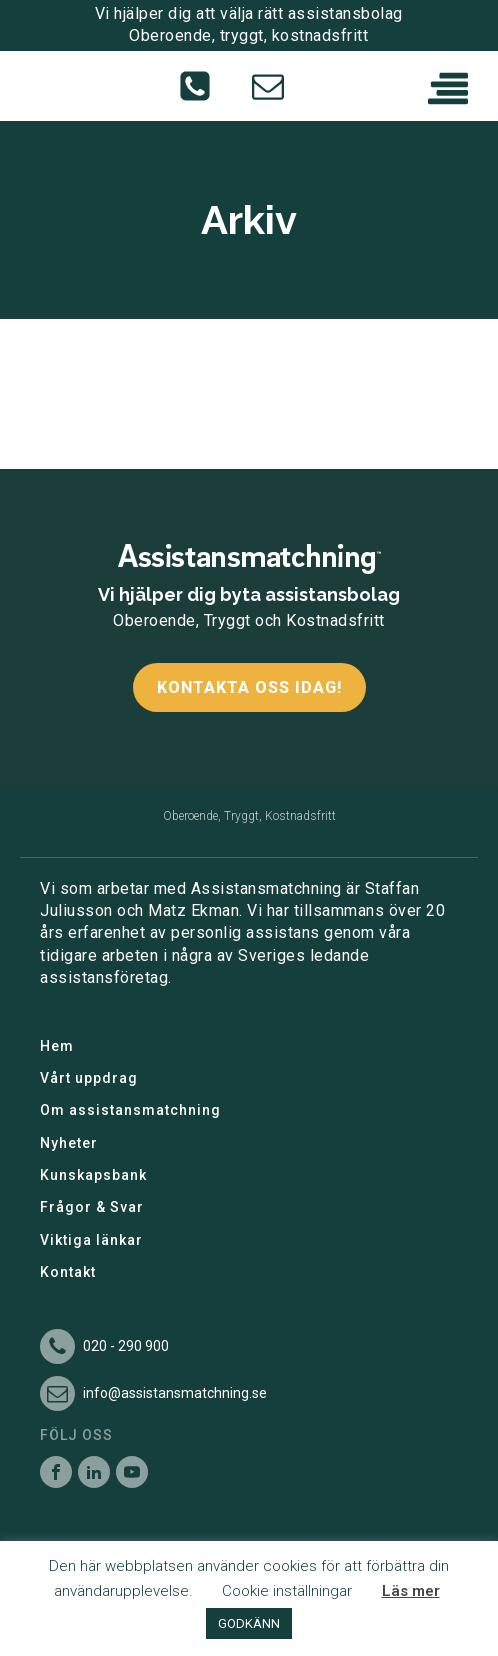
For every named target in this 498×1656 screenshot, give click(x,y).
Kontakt (68, 1272)
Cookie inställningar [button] (287, 1591)
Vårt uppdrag (89, 1078)
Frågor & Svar (92, 1207)
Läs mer (411, 1591)
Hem (57, 1046)
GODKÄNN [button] (249, 1623)
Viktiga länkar (91, 1240)
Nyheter (69, 1143)
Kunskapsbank (93, 1175)
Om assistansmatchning (130, 1110)
